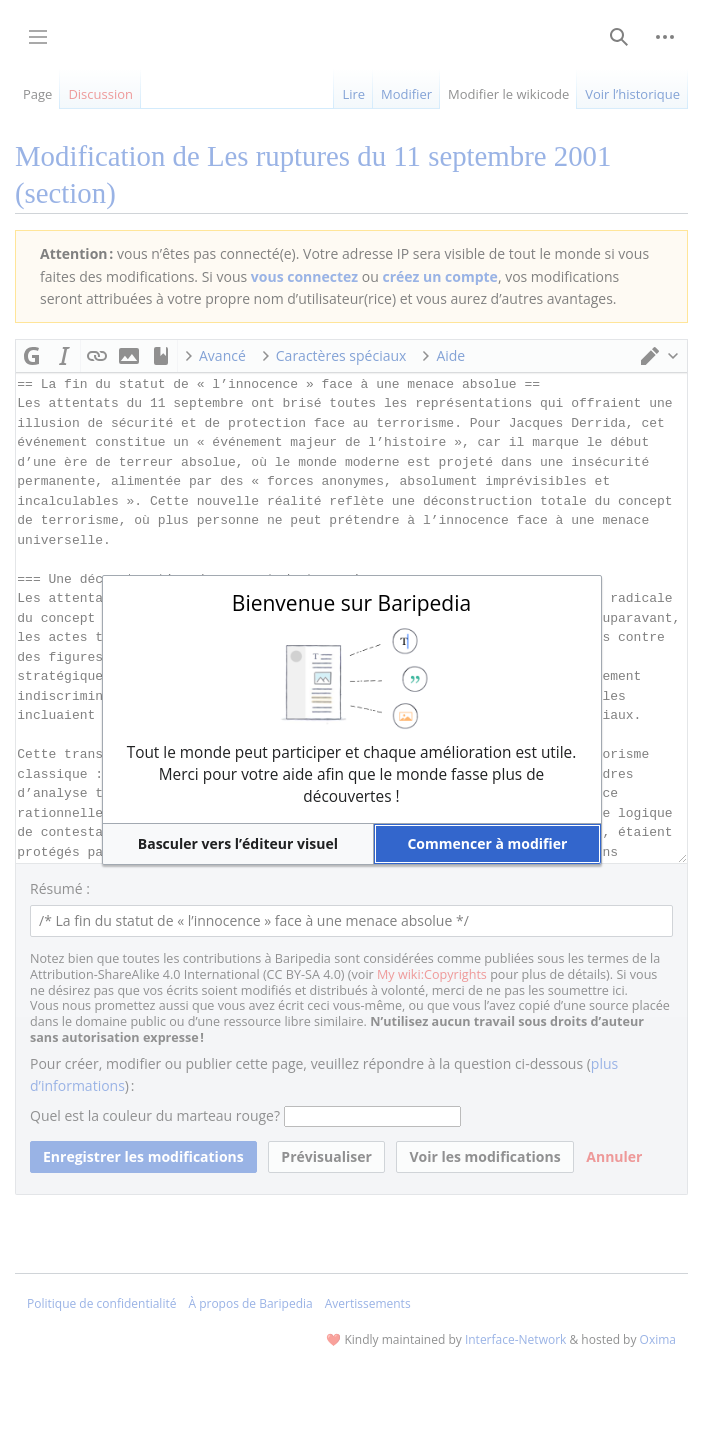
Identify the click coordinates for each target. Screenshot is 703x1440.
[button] (238, 844)
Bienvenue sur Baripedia (351, 603)
